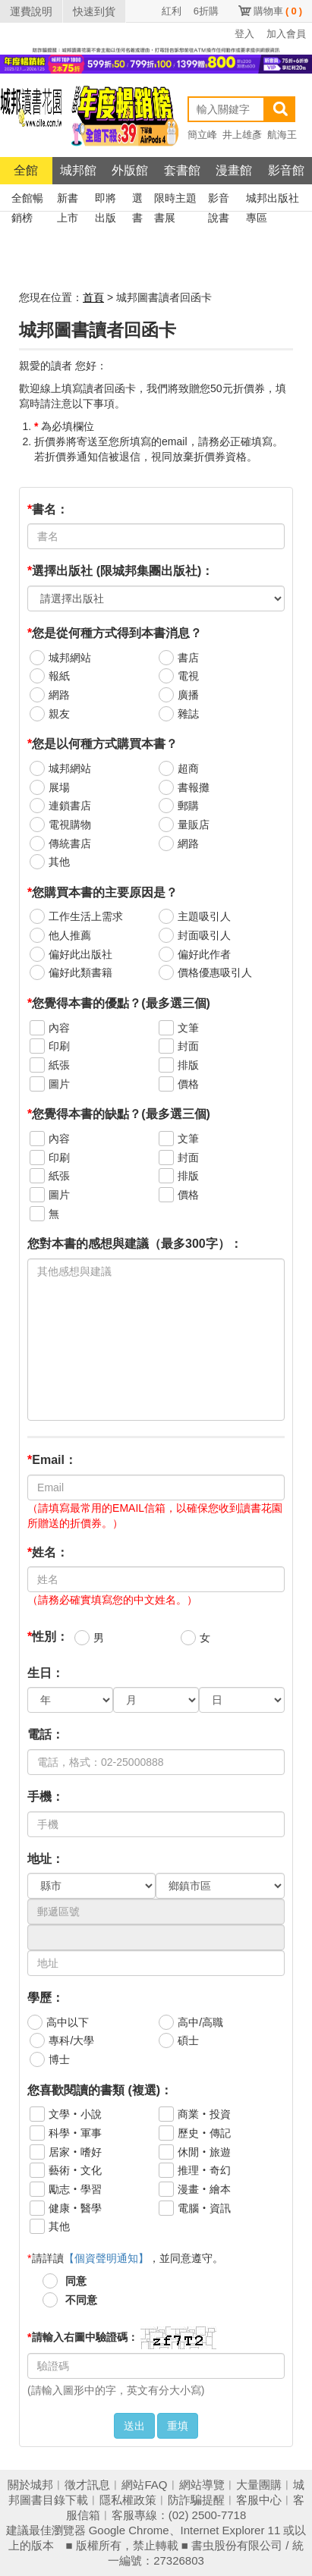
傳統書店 (70, 843)
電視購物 (70, 824)
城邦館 (78, 170)
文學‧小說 (75, 2114)
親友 (59, 714)
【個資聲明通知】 (106, 2258)
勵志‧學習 (75, 2189)
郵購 (188, 806)
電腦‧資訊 (204, 2208)
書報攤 (194, 787)
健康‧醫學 (75, 2208)
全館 (26, 170)
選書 (137, 200)
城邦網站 (70, 658)
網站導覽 (202, 2484)
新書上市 (67, 200)
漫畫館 (234, 170)
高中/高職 (200, 2022)
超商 (188, 768)
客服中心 (259, 2499)
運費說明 (31, 11)
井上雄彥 (242, 135)
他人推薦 (70, 935)
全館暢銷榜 (27, 200)
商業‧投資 (204, 2114)
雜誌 (188, 714)
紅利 (171, 11)
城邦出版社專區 (272, 200)
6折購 (206, 11)
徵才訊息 (87, 2484)
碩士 (188, 2040)
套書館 (182, 170)
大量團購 (259, 2484)
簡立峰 (202, 135)
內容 (59, 1028)
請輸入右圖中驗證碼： (82, 2337)
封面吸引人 (204, 935)
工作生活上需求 (86, 916)
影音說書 (218, 200)
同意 (76, 2281)
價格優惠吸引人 (215, 972)
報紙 (59, 676)
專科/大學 (71, 2040)
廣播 (188, 695)
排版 (188, 1065)
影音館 (286, 170)
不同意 (81, 2300)
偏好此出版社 (80, 954)
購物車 (278, 11)
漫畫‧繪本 (204, 2189)
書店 (188, 658)
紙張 (59, 1065)
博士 (59, 2059)
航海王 (282, 135)
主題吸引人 (204, 916)
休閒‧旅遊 (204, 2152)
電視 (188, 676)
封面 (188, 1046)
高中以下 (67, 2022)
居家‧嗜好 (75, 2152)
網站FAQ (144, 2484)
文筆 (188, 1028)
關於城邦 (30, 2484)
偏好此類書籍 (80, 972)
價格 (188, 1084)
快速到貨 (94, 11)
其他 (59, 862)
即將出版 (105, 200)
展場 (59, 787)
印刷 (59, 1046)
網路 (59, 695)
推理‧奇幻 (204, 2170)
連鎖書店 (70, 806)
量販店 (194, 824)
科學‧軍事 (75, 2133)
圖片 (59, 1084)
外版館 (130, 170)
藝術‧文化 (75, 2170)
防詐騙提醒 (196, 2499)
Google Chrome (129, 2530)
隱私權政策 (127, 2499)
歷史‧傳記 (204, 2133)
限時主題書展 (175, 200)
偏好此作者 (204, 954)
